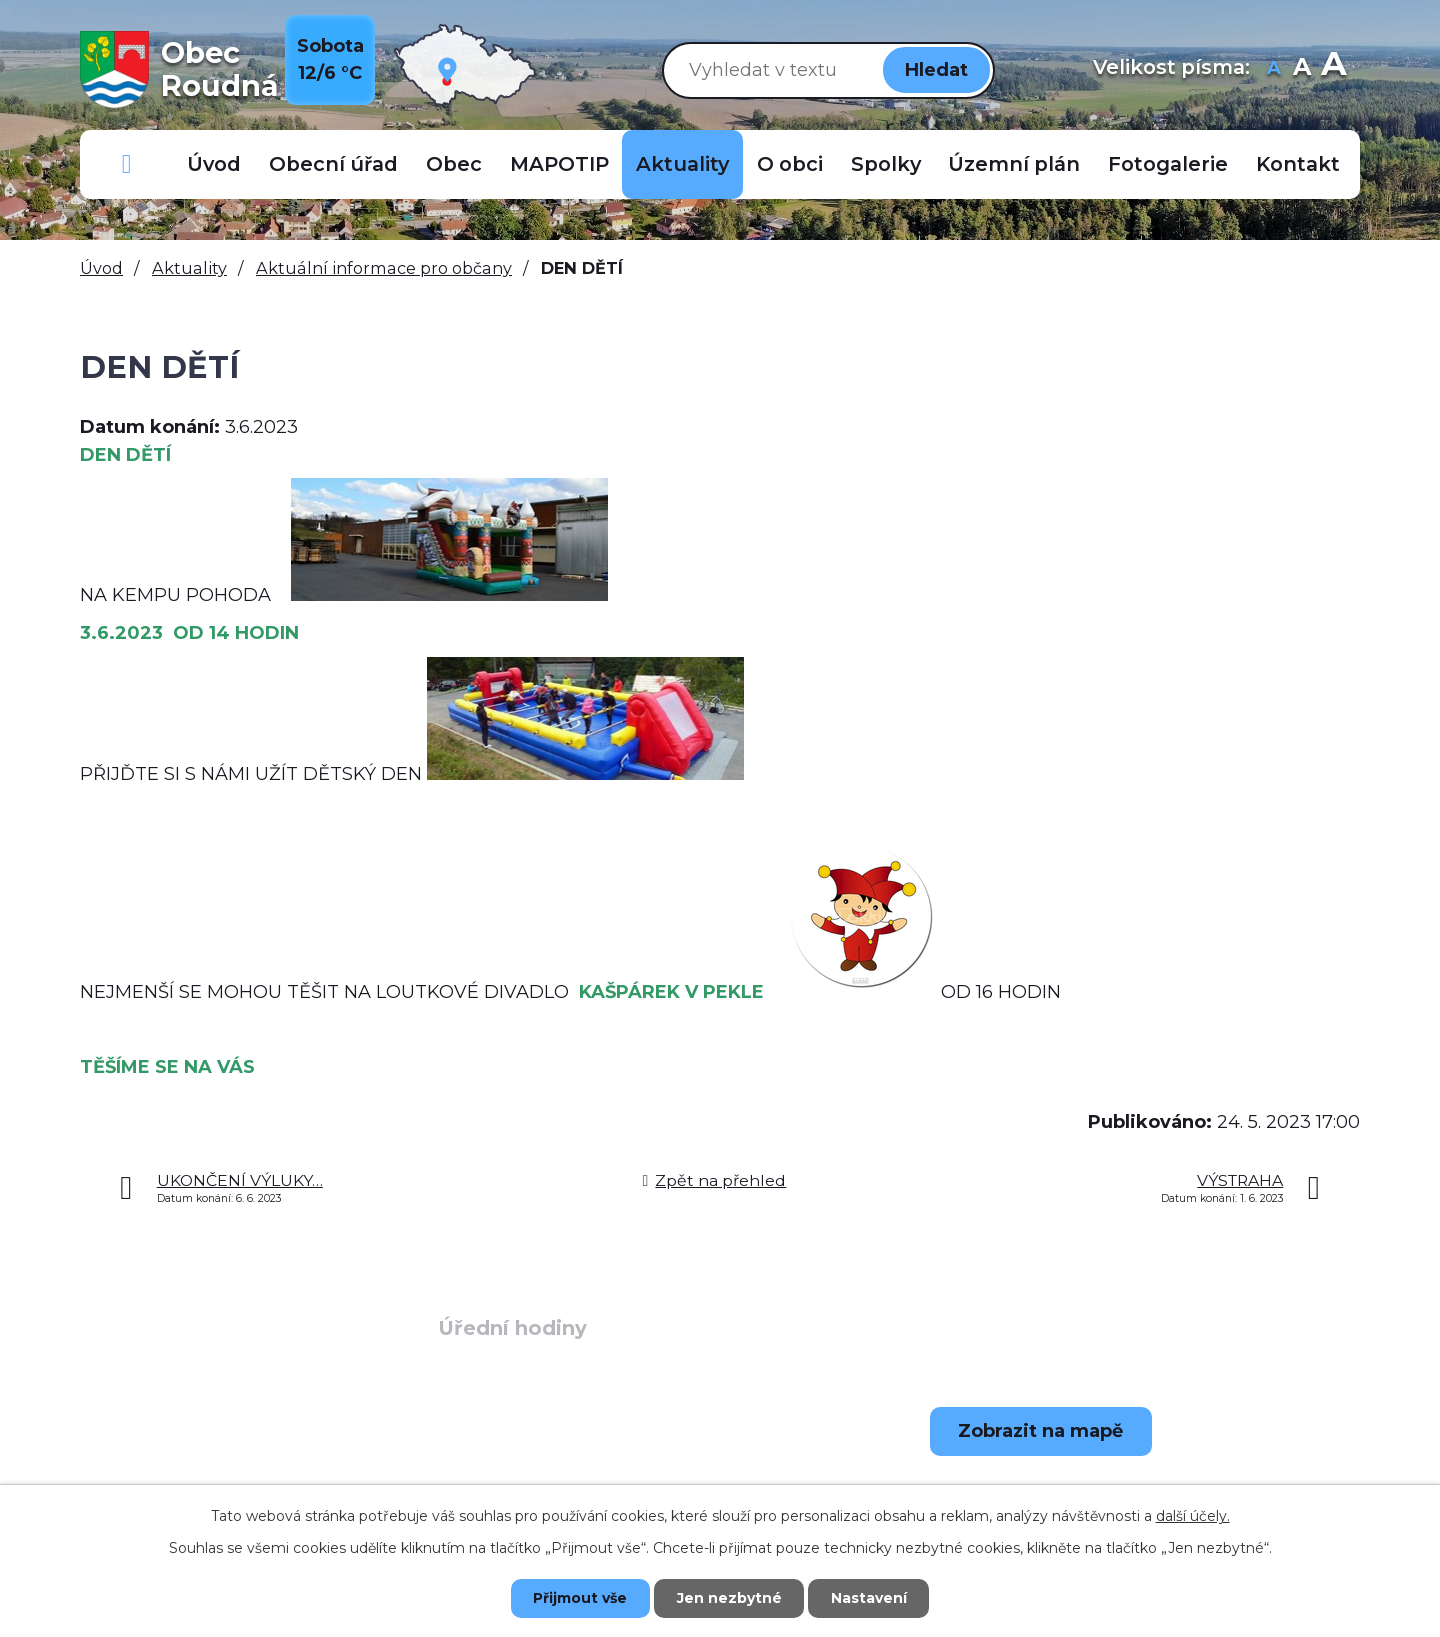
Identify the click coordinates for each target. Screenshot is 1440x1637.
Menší (1273, 69)
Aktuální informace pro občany (384, 268)
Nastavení (870, 1598)
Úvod (214, 164)
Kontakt (1298, 164)
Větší (1333, 69)
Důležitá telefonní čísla (127, 164)
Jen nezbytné (729, 1598)
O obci (790, 164)
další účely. (1193, 1516)
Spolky (886, 164)
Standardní (1301, 69)
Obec (454, 164)
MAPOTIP (559, 164)
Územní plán (1014, 164)
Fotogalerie (1168, 164)
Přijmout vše (580, 1598)
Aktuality (682, 164)
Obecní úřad (333, 164)
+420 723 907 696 (235, 1481)
